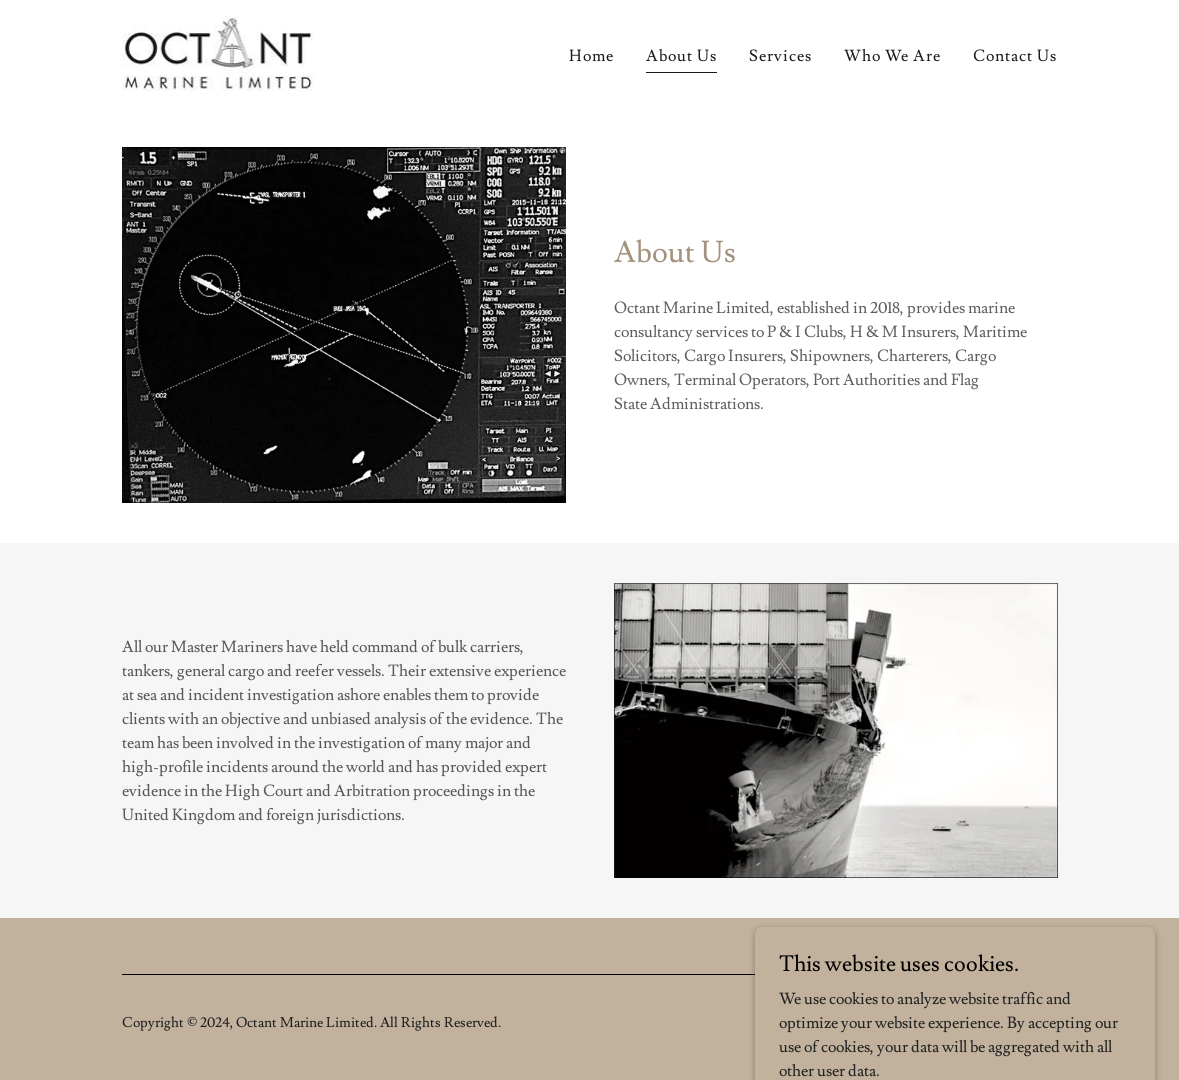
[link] (221, 50)
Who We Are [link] (892, 56)
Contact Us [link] (1015, 56)
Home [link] (591, 56)
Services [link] (780, 56)
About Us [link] (681, 56)
